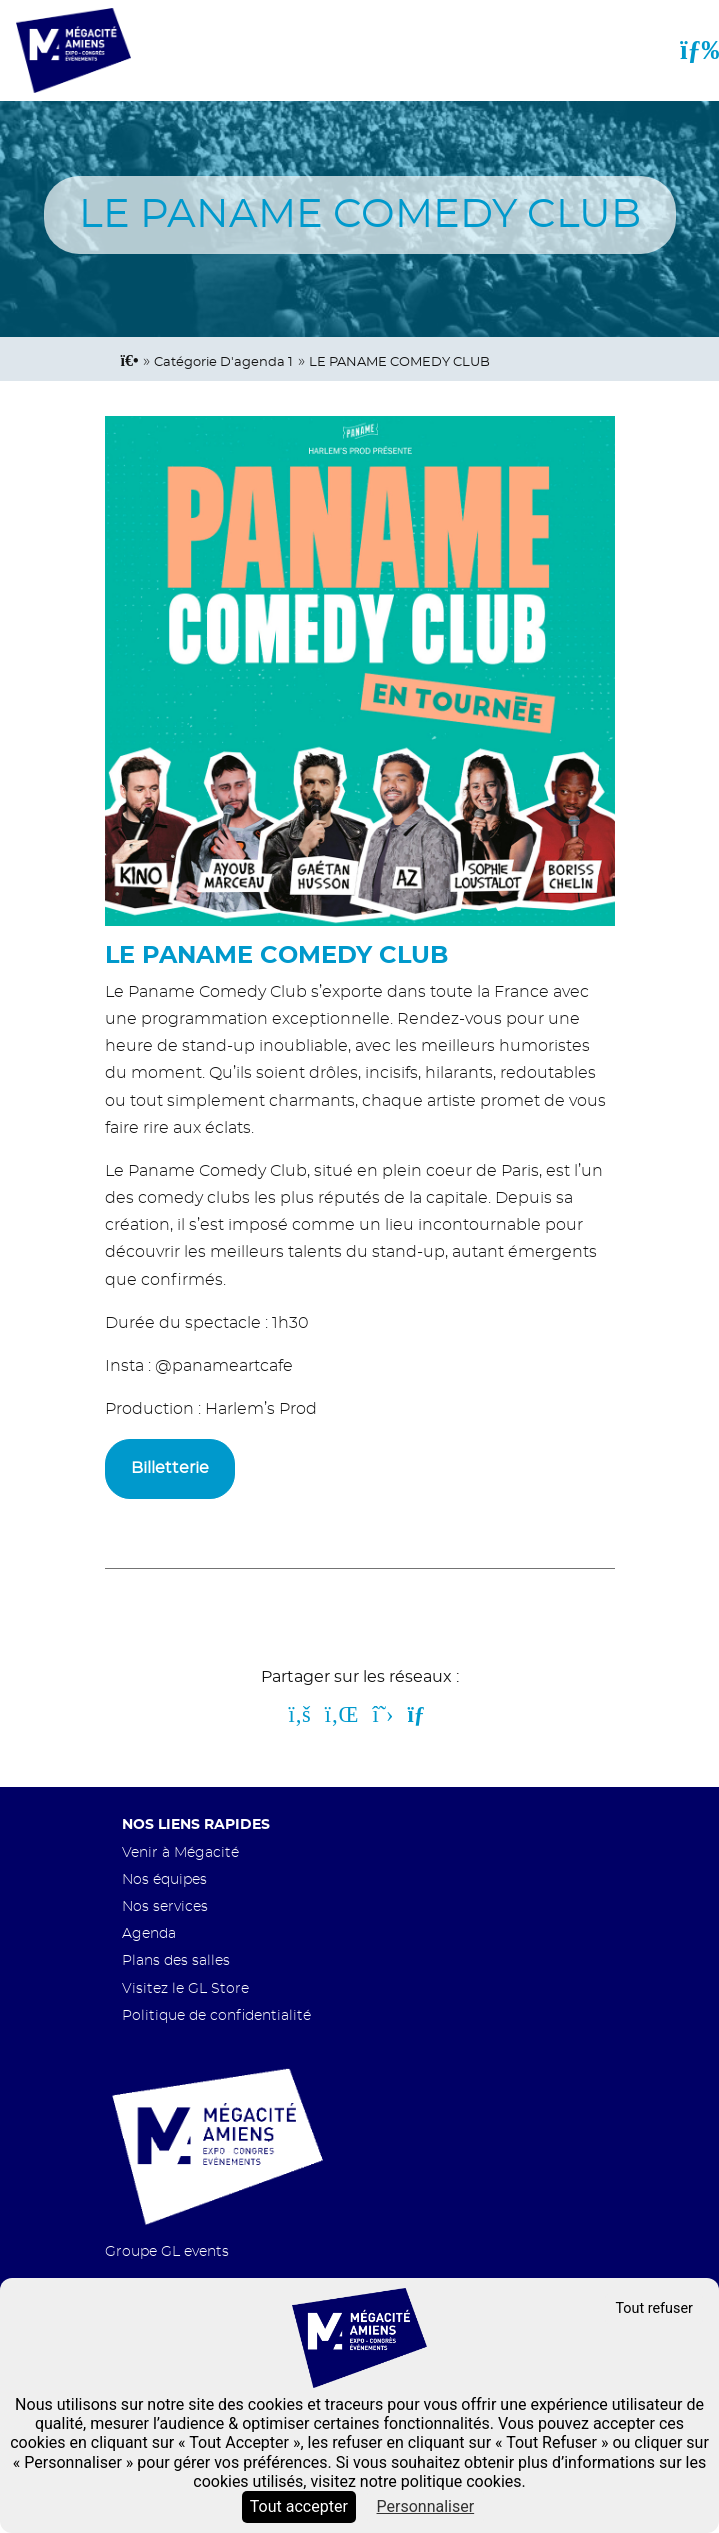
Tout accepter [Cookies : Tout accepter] (299, 2506)
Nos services (165, 1906)
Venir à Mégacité (180, 1852)
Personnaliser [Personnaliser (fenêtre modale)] (426, 2506)
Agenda (149, 1933)
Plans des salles (176, 1960)
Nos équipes (164, 1879)
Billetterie (170, 1468)
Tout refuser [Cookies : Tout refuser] (654, 2308)
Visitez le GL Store (185, 1988)
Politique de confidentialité (216, 2015)
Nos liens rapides (196, 1824)
